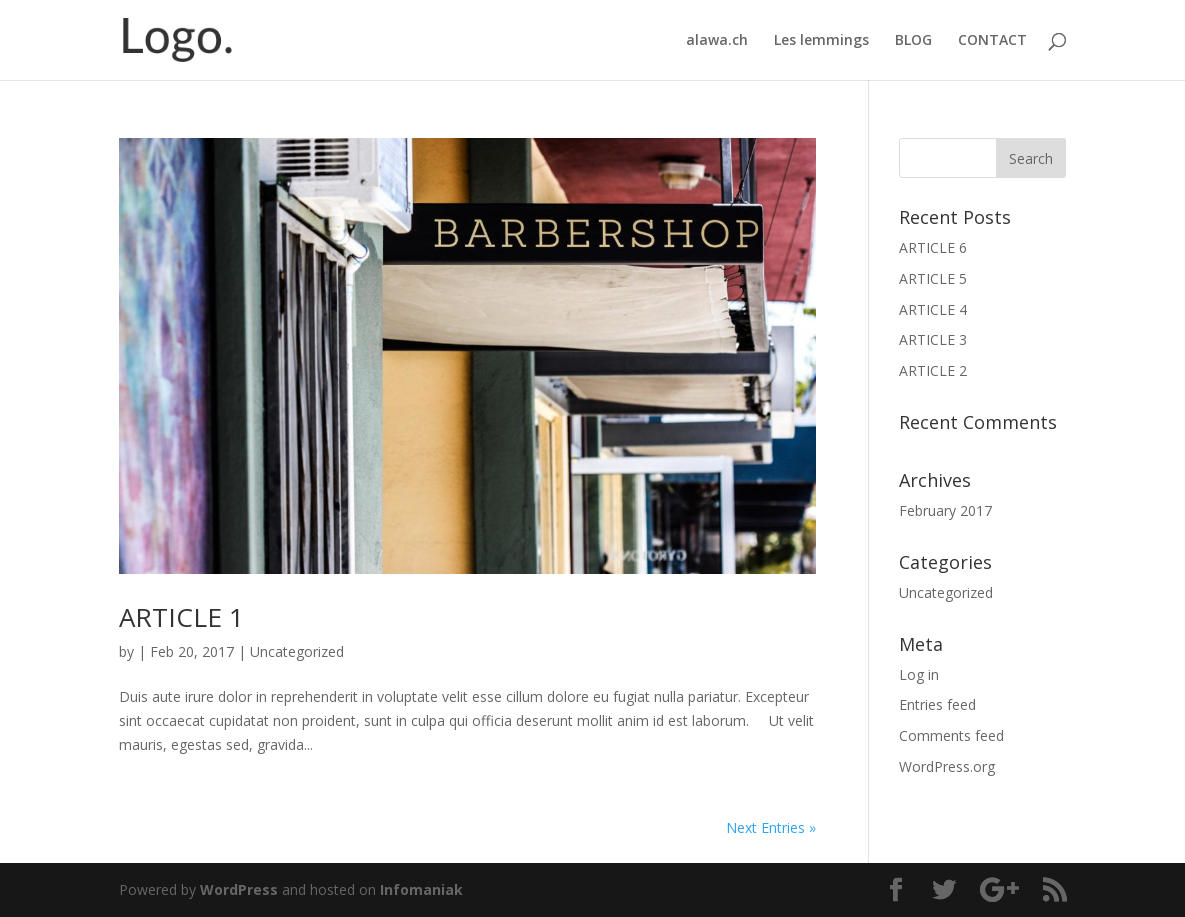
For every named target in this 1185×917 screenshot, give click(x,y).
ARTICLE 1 (181, 617)
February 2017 (945, 510)
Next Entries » (771, 827)
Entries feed (937, 704)
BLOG (913, 41)
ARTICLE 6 (933, 247)
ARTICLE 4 (933, 309)
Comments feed (951, 735)
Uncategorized (297, 651)
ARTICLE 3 (933, 339)
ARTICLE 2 (933, 370)
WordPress (239, 889)
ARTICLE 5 (933, 278)
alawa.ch (717, 41)
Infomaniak (421, 889)
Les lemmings (821, 41)
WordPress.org (947, 766)
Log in (919, 674)
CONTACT (992, 41)
